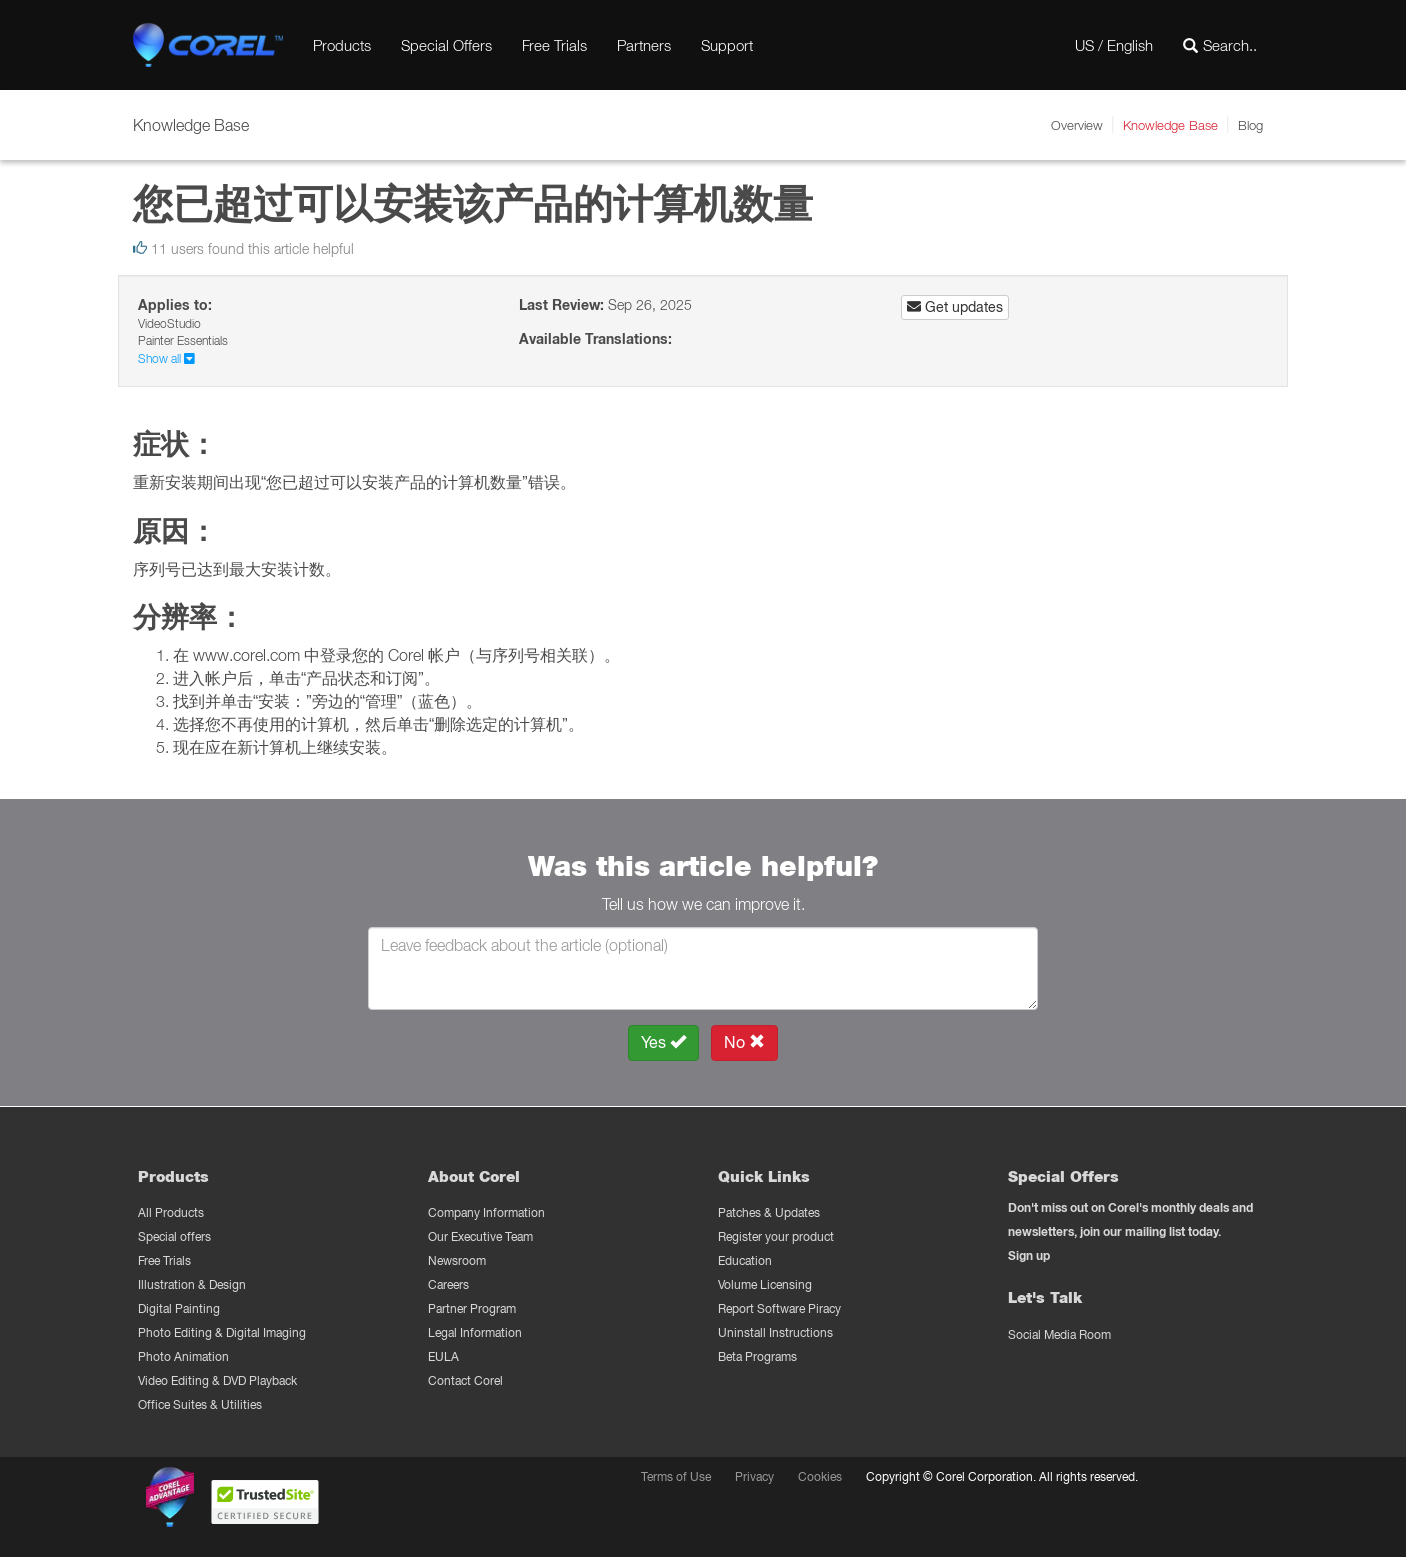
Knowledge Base (1170, 125)
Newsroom (457, 1260)
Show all (166, 358)
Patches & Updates (769, 1212)
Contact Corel (465, 1380)
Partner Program (472, 1308)
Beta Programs (757, 1356)
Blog (1250, 125)
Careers (448, 1284)
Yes (663, 1042)
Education (745, 1260)
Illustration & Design (192, 1284)
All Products (171, 1212)
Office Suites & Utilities (200, 1404)
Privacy (754, 1476)
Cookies (820, 1476)
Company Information (486, 1212)
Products (342, 45)
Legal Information (475, 1332)
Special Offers (446, 45)
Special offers (174, 1236)
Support (727, 45)
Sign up (1029, 1255)
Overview (1077, 125)
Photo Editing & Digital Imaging (222, 1332)
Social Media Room (1059, 1334)
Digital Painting (179, 1308)
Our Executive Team (480, 1236)
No (744, 1042)
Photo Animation (183, 1356)
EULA (443, 1356)
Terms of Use (676, 1476)
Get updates (955, 307)
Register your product (776, 1236)
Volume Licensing (765, 1284)
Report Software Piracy (779, 1308)
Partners (644, 45)
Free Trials (554, 45)
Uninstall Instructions (775, 1332)
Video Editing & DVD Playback (217, 1380)
